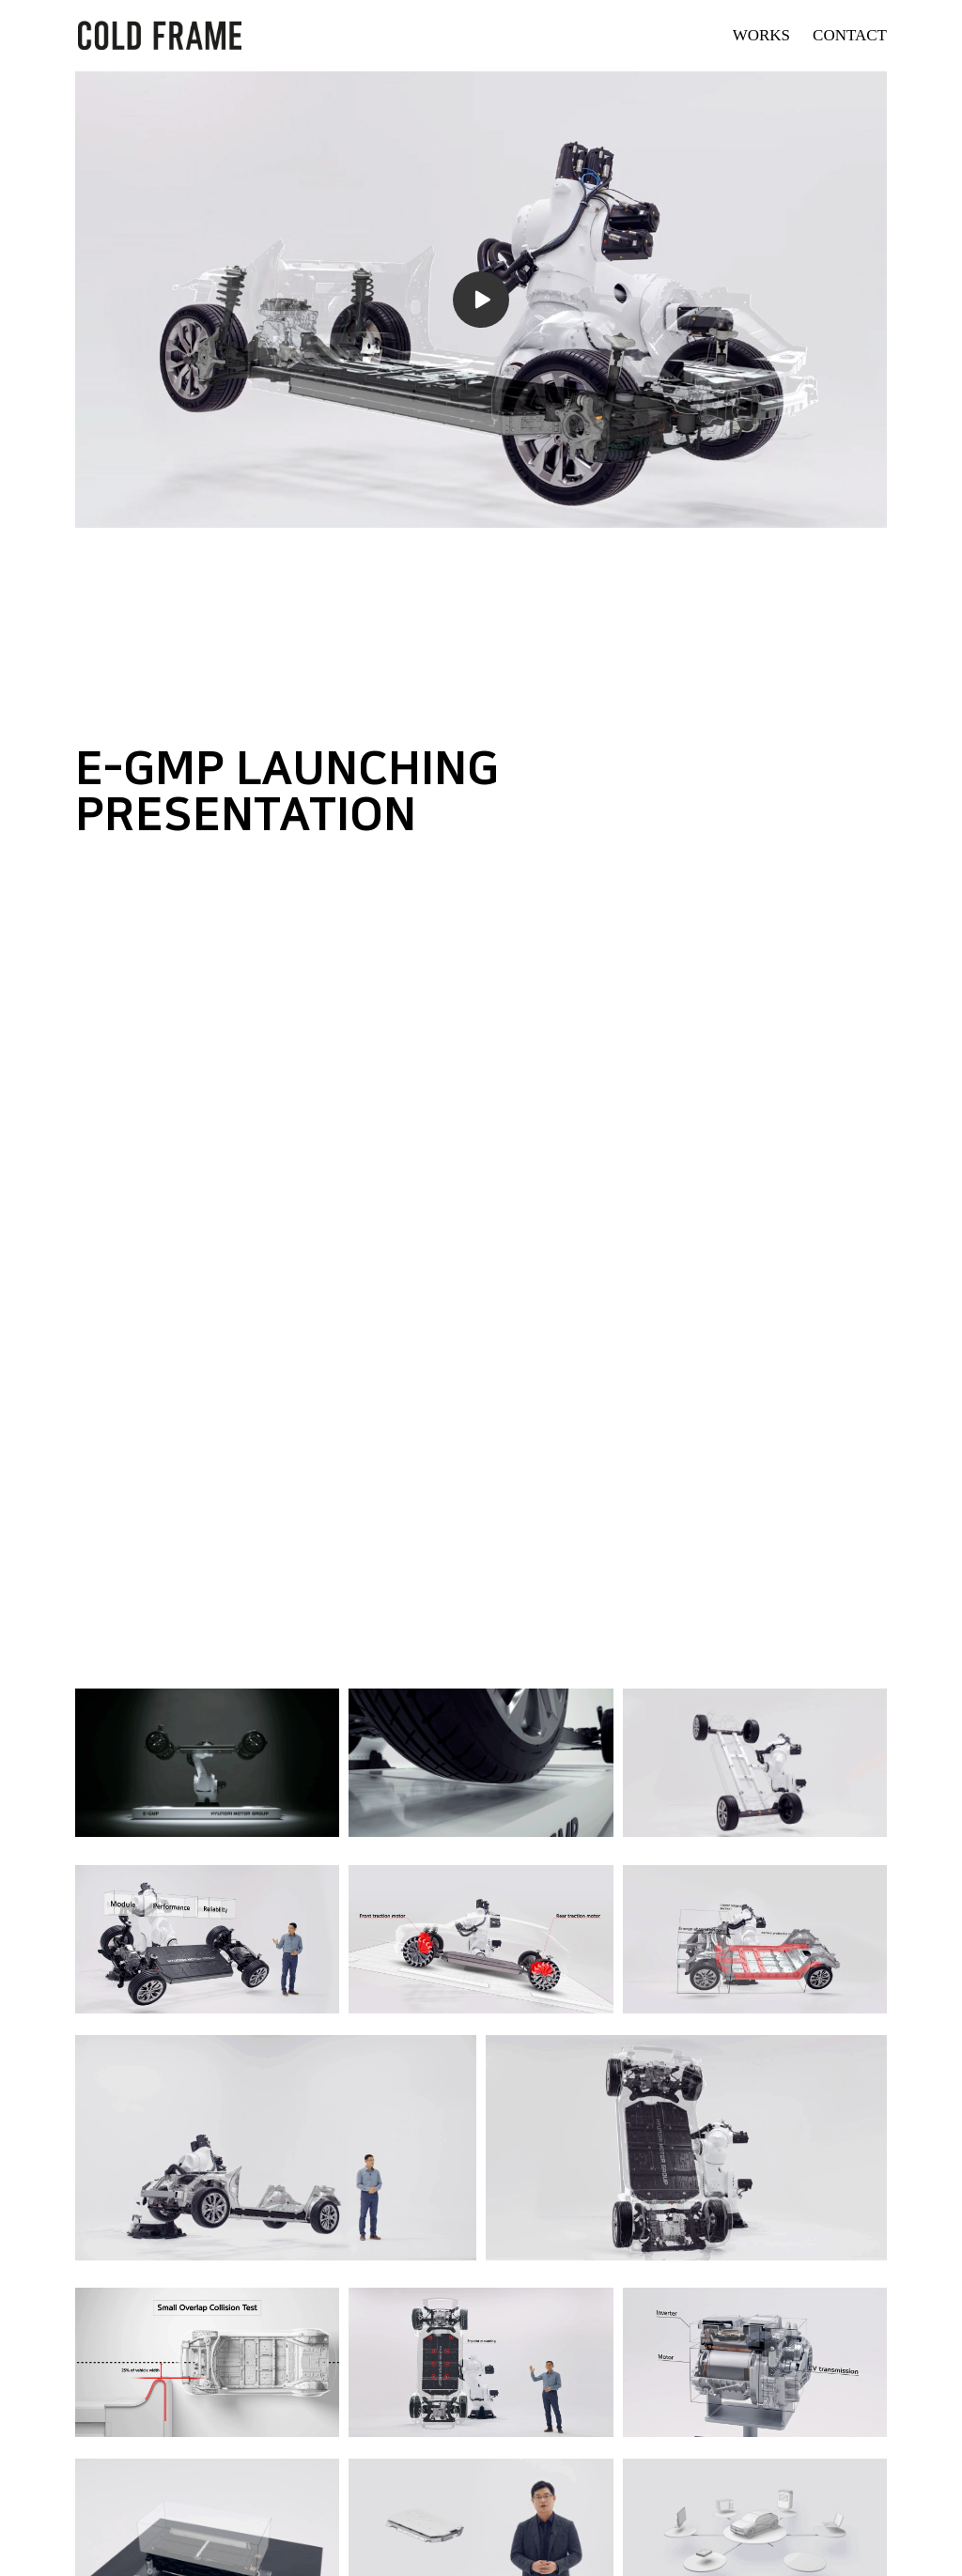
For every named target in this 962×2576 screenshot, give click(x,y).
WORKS (761, 35)
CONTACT (850, 35)
